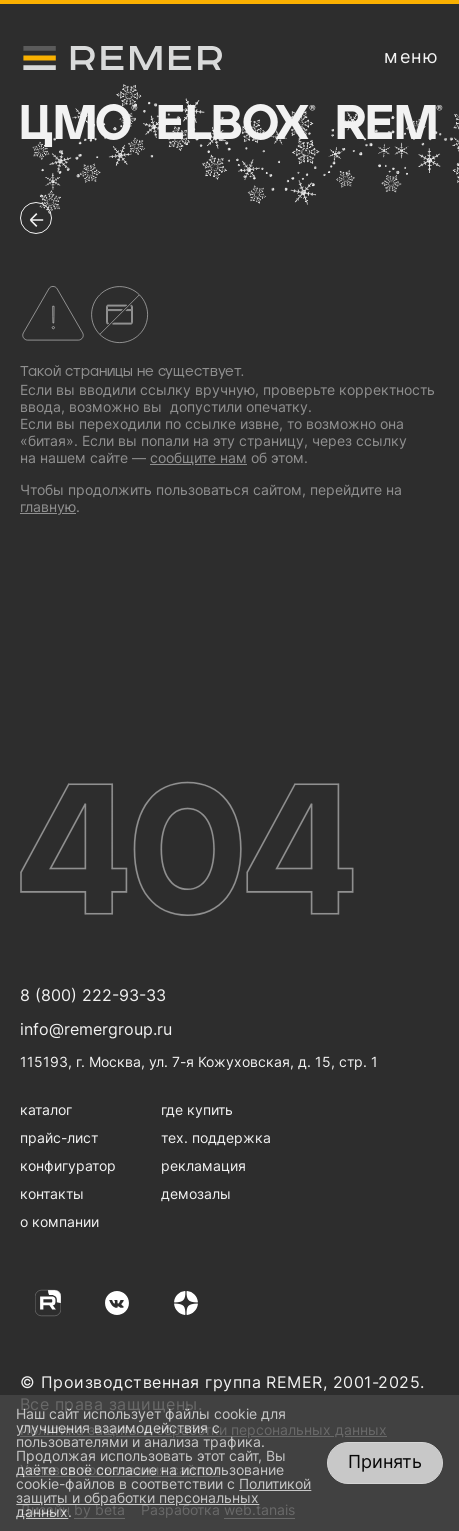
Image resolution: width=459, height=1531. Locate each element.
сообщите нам (198, 457)
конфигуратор (68, 1165)
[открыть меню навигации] (411, 57)
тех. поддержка (216, 1137)
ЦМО (77, 125)
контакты (52, 1193)
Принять (385, 1461)
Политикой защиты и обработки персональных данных (163, 1497)
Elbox (235, 125)
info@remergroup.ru (96, 1029)
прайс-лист (59, 1137)
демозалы (196, 1193)
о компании (59, 1221)
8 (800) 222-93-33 (93, 995)
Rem (388, 125)
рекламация (203, 1165)
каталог (46, 1109)
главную (48, 506)
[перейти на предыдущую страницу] (36, 218)
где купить (197, 1109)
